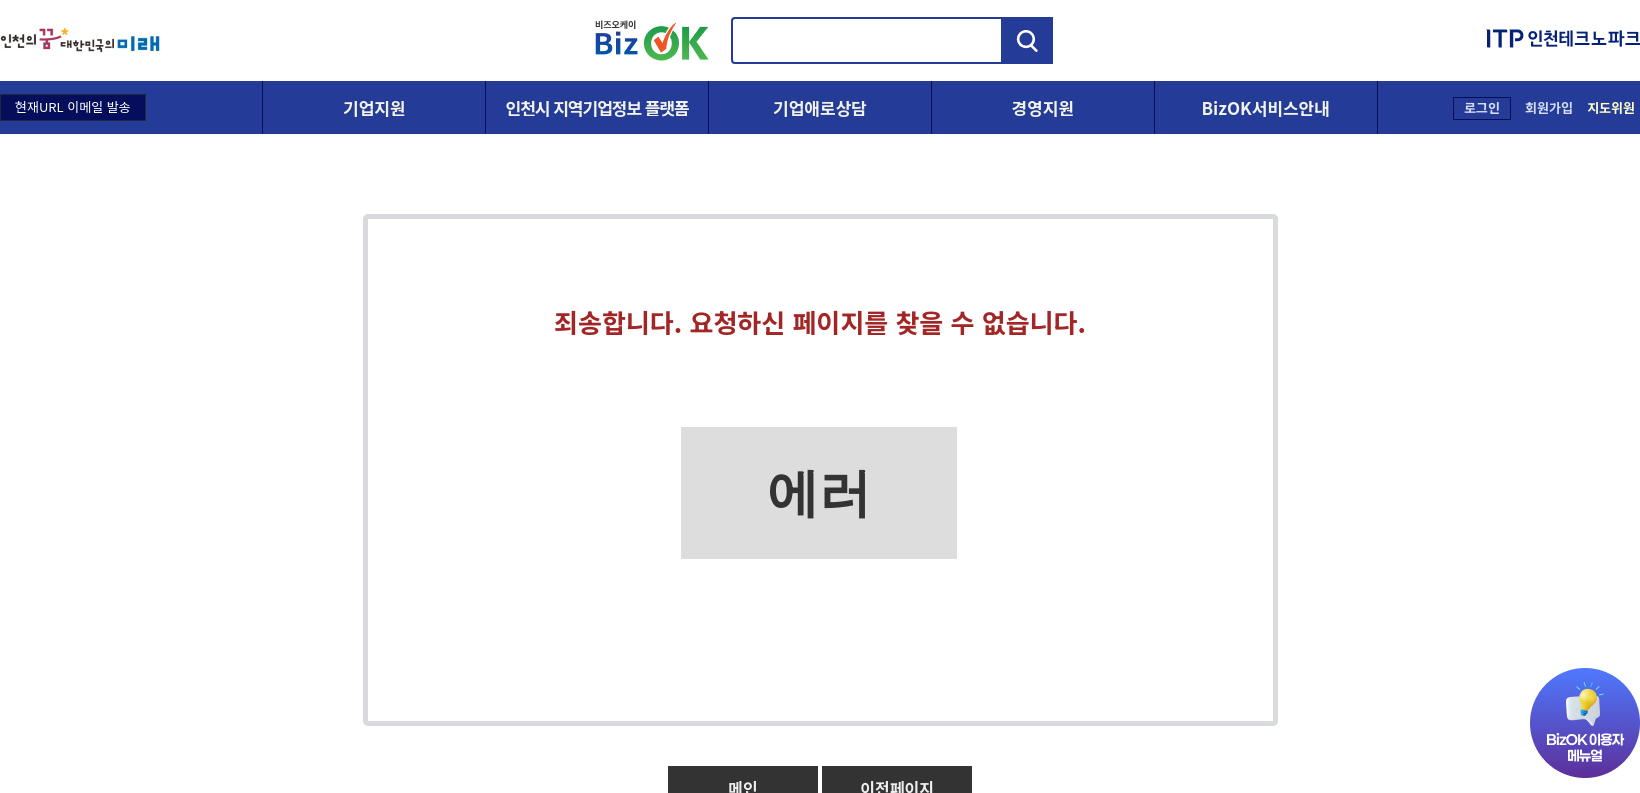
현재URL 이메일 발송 (73, 106)
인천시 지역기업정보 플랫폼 (597, 107)
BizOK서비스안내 (1265, 107)
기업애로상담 (820, 107)
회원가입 (1549, 107)
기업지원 (374, 107)
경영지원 (1043, 107)
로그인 (1482, 107)
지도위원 (1611, 107)
